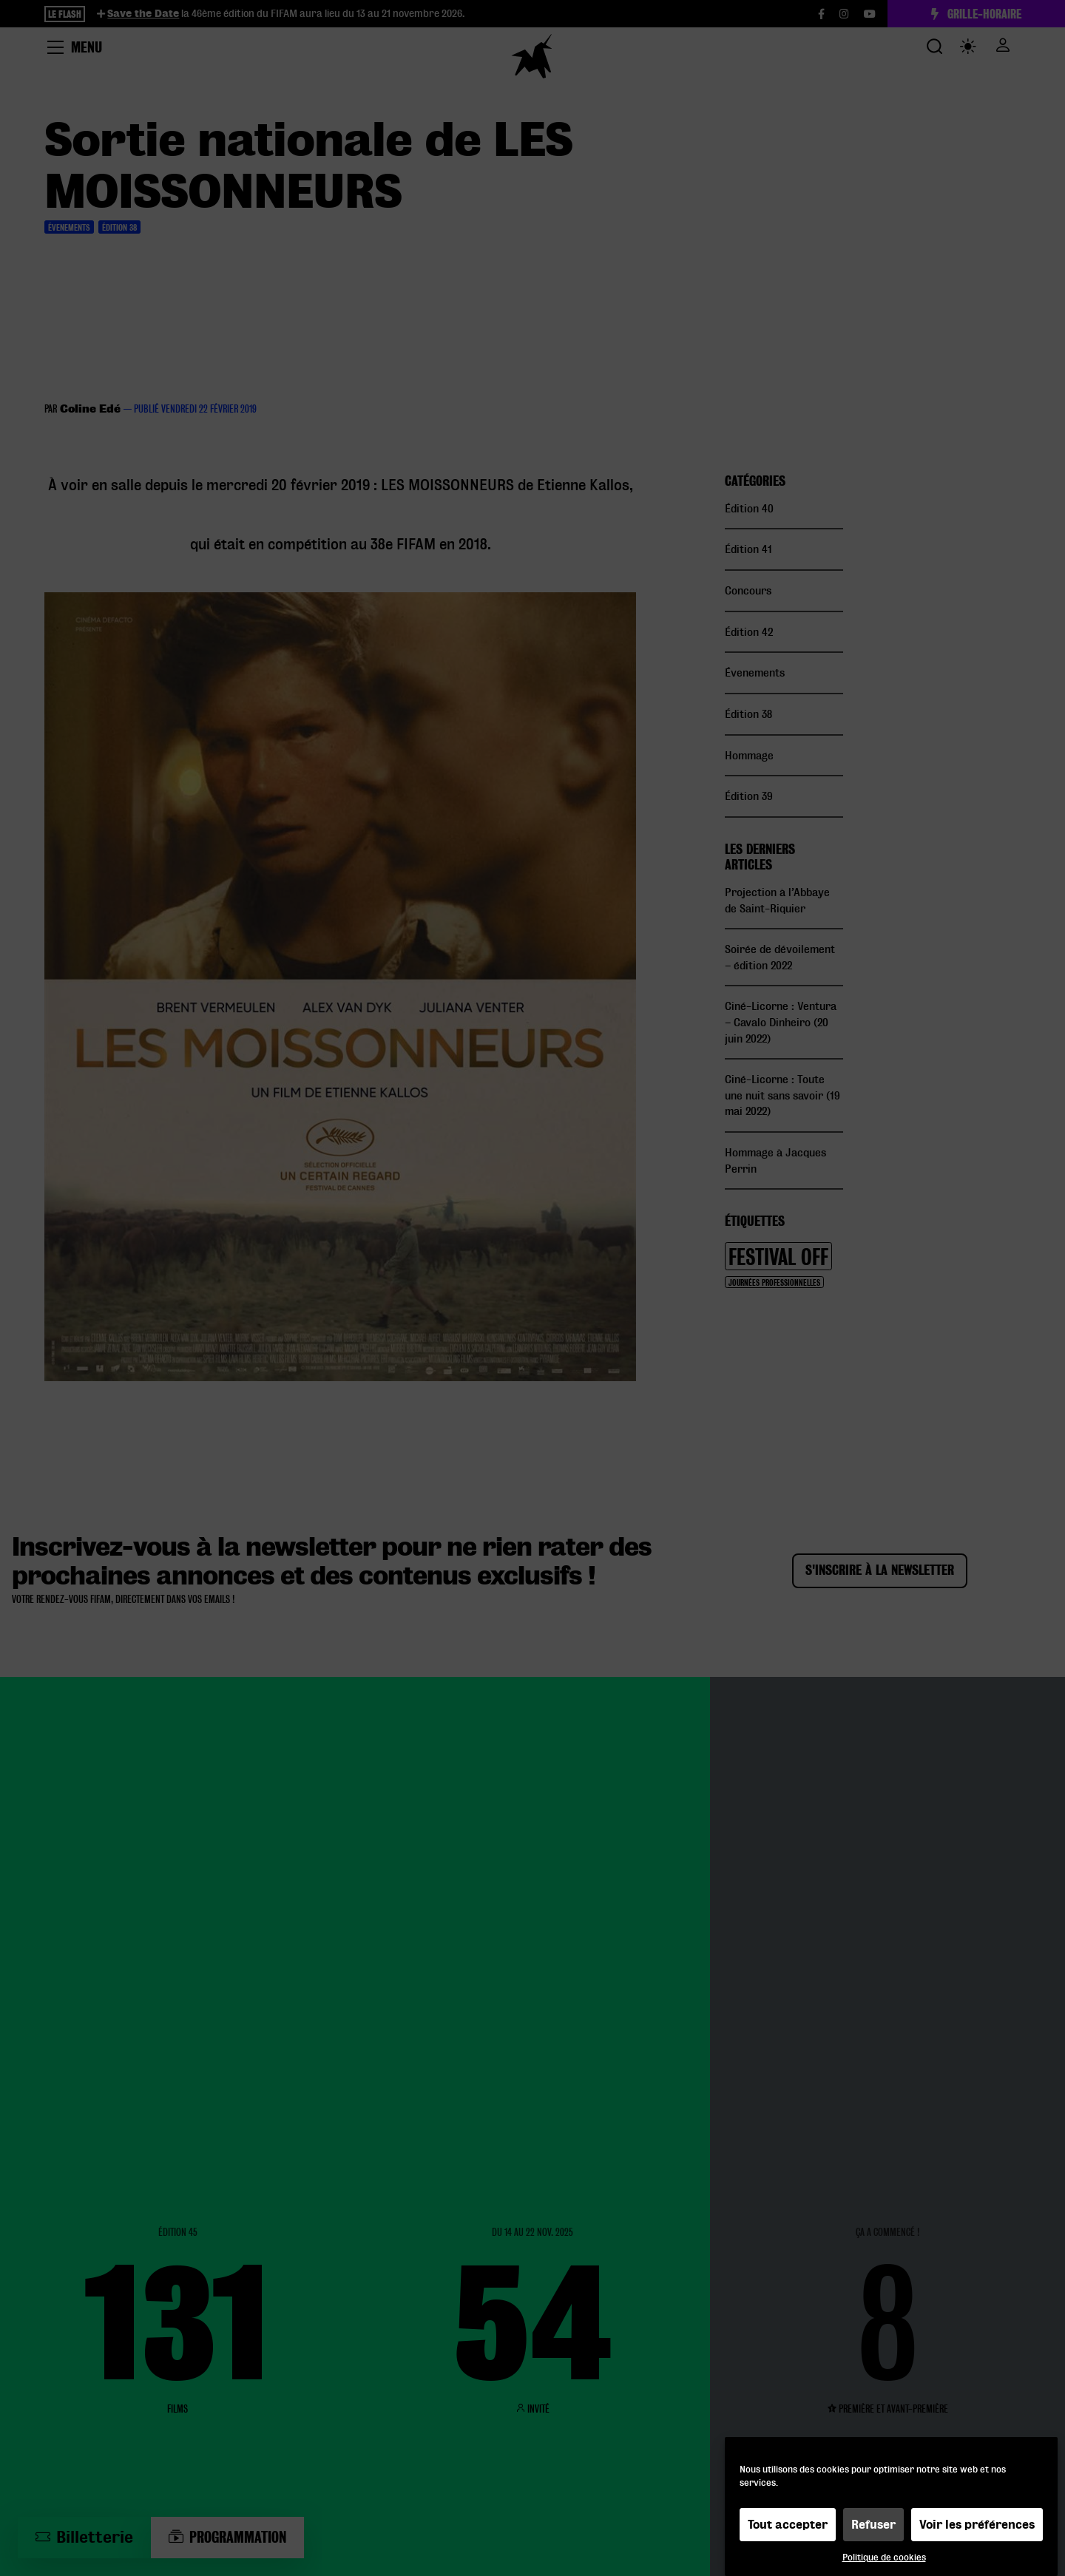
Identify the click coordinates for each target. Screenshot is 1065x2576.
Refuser (873, 2524)
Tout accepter (788, 2524)
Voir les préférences (977, 2524)
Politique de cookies (884, 2557)
